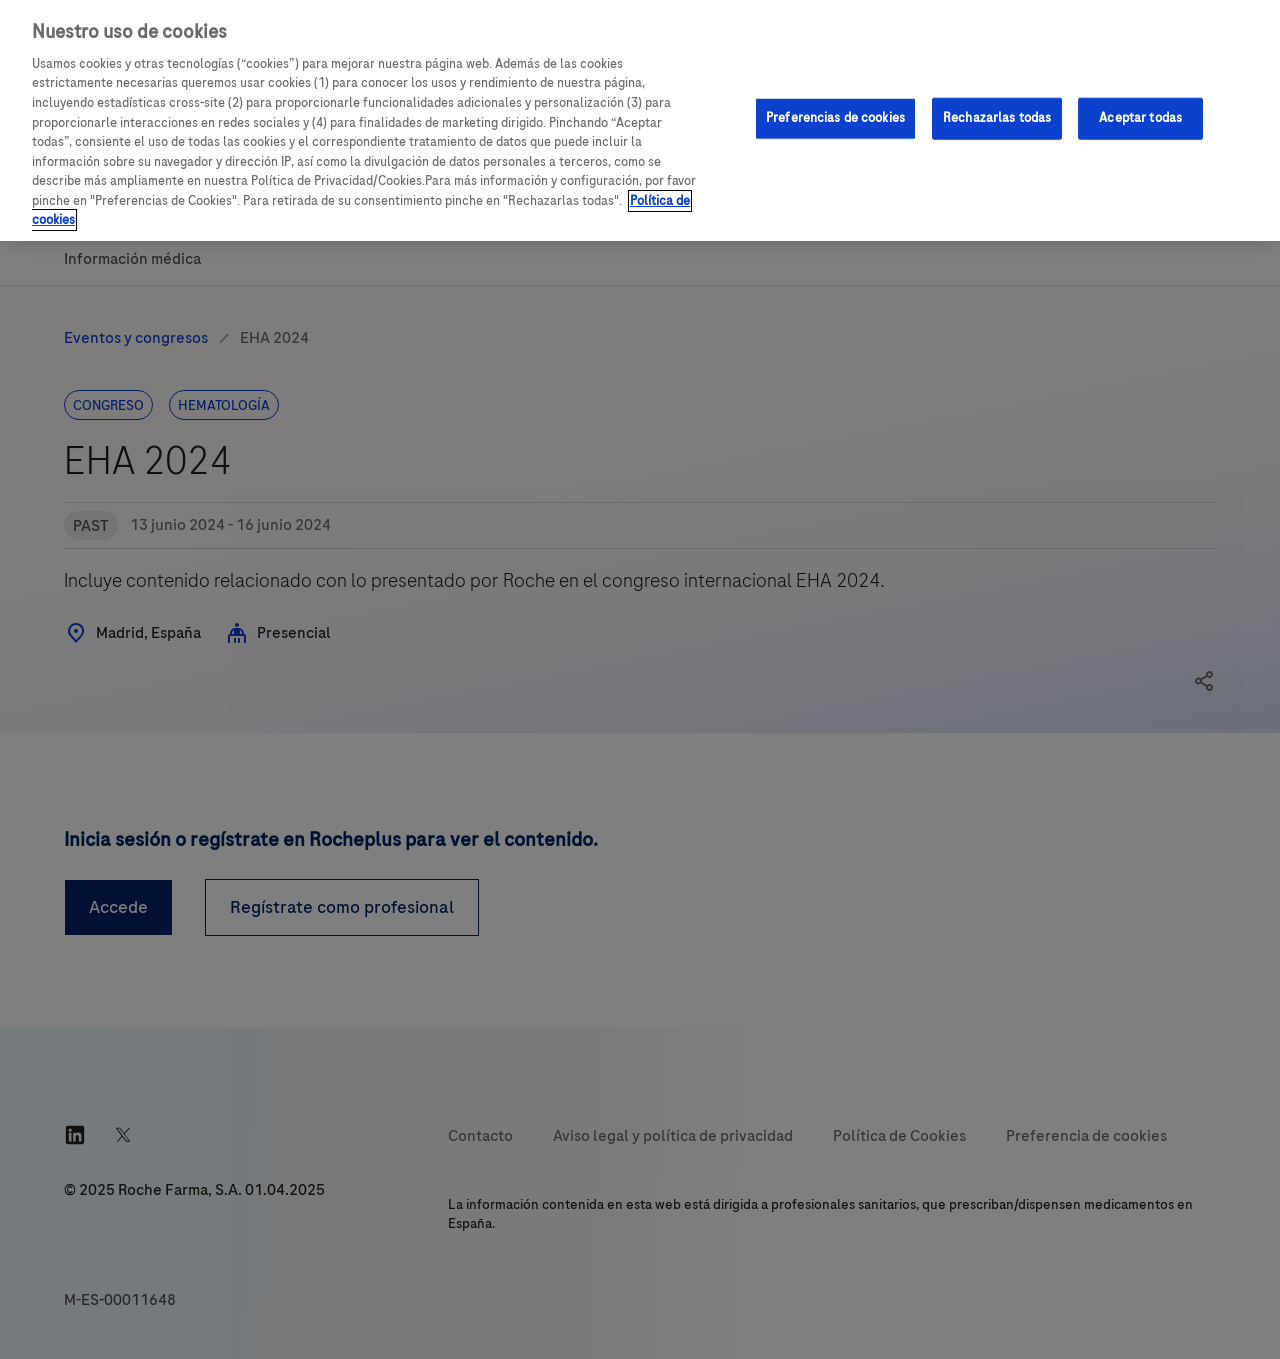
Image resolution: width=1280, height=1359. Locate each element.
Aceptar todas (1140, 118)
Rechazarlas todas (997, 118)
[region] (640, 120)
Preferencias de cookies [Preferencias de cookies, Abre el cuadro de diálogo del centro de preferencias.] (835, 118)
